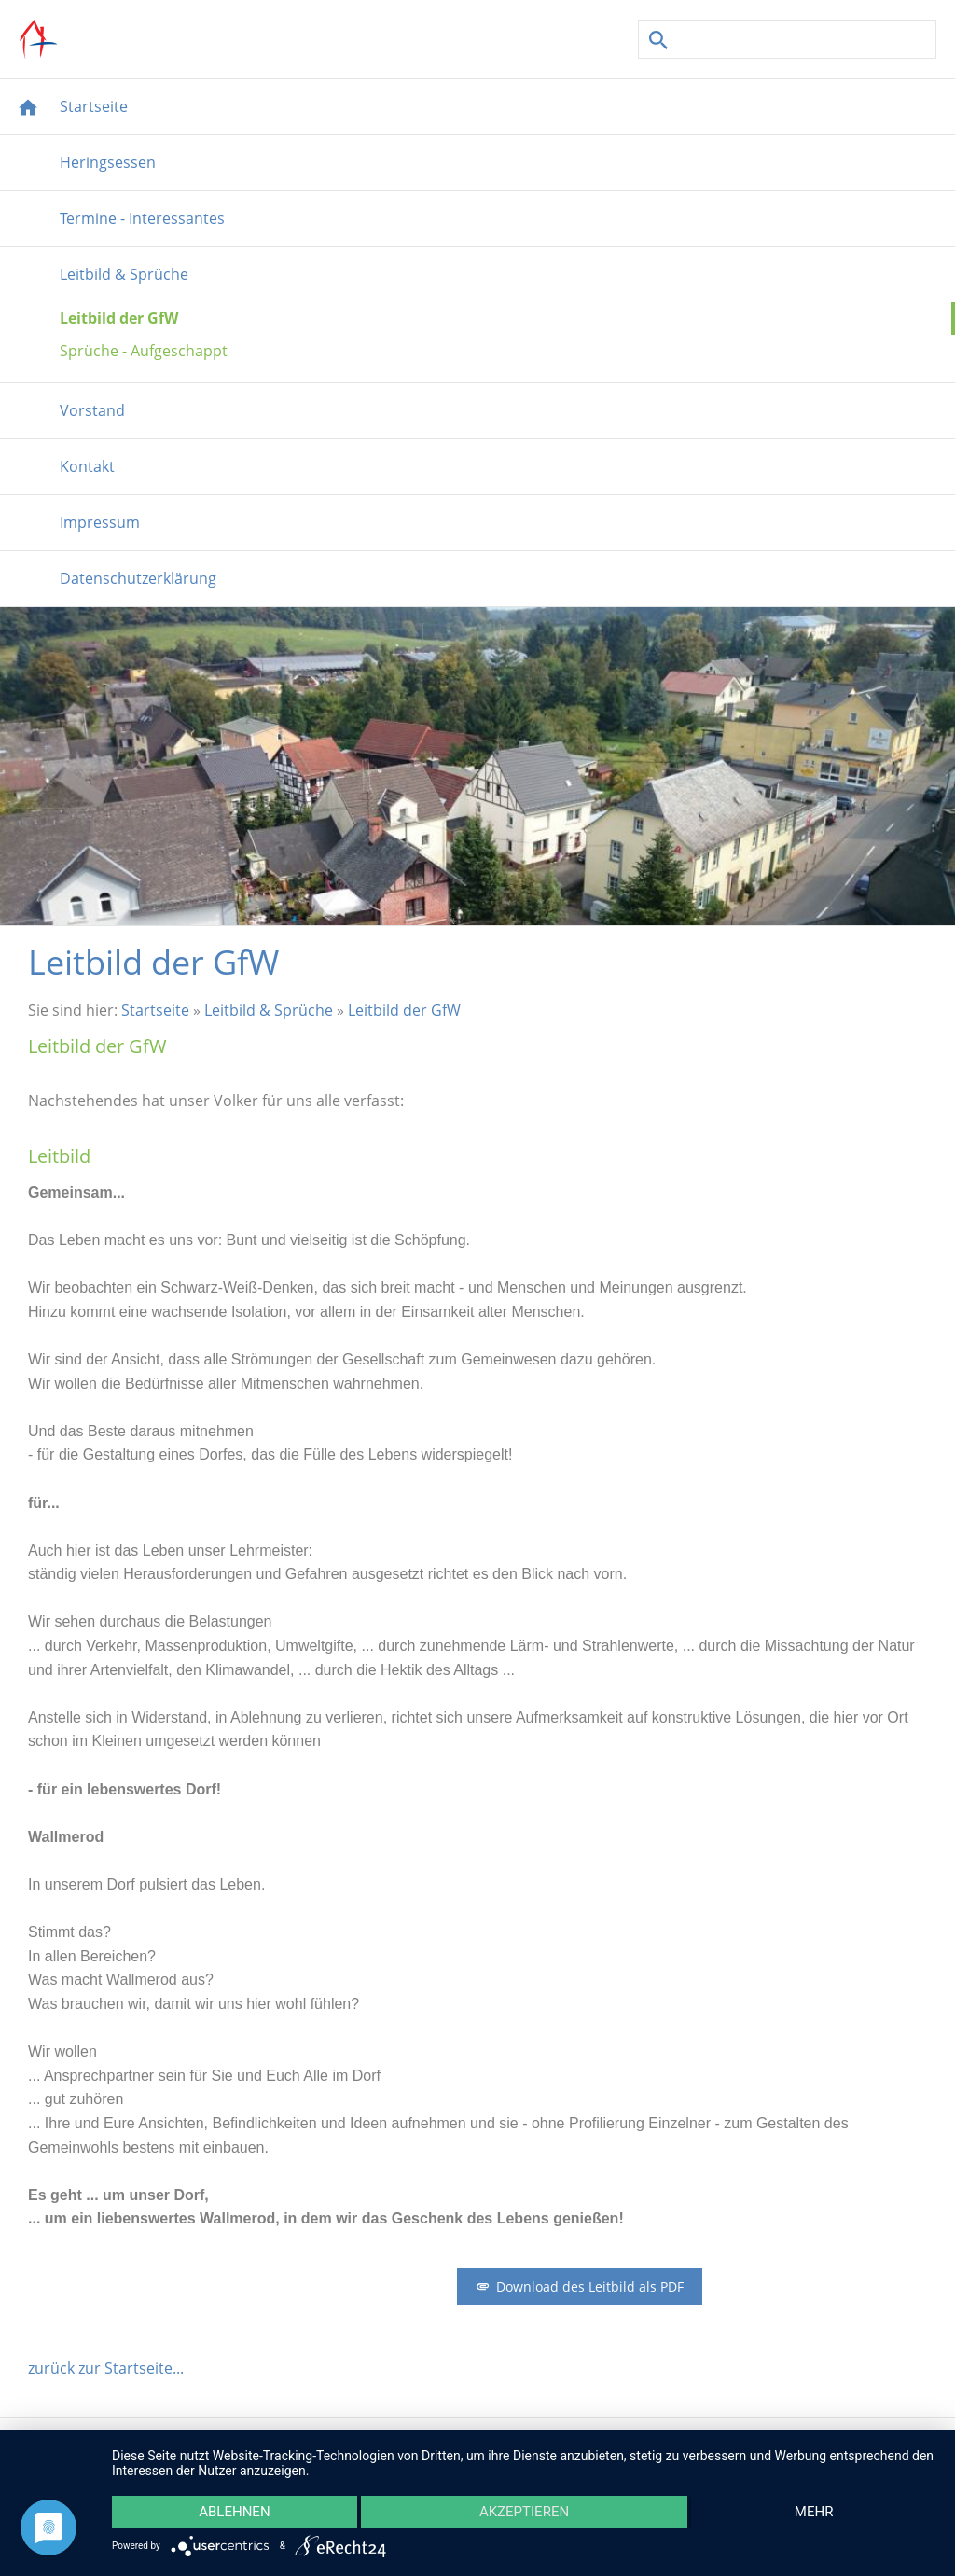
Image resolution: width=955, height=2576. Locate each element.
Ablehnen (234, 2511)
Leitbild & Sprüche (268, 1010)
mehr (814, 2511)
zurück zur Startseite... (106, 2368)
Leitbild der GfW (404, 1010)
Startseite (155, 1010)
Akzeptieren (524, 2511)
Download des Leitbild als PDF (580, 2286)
